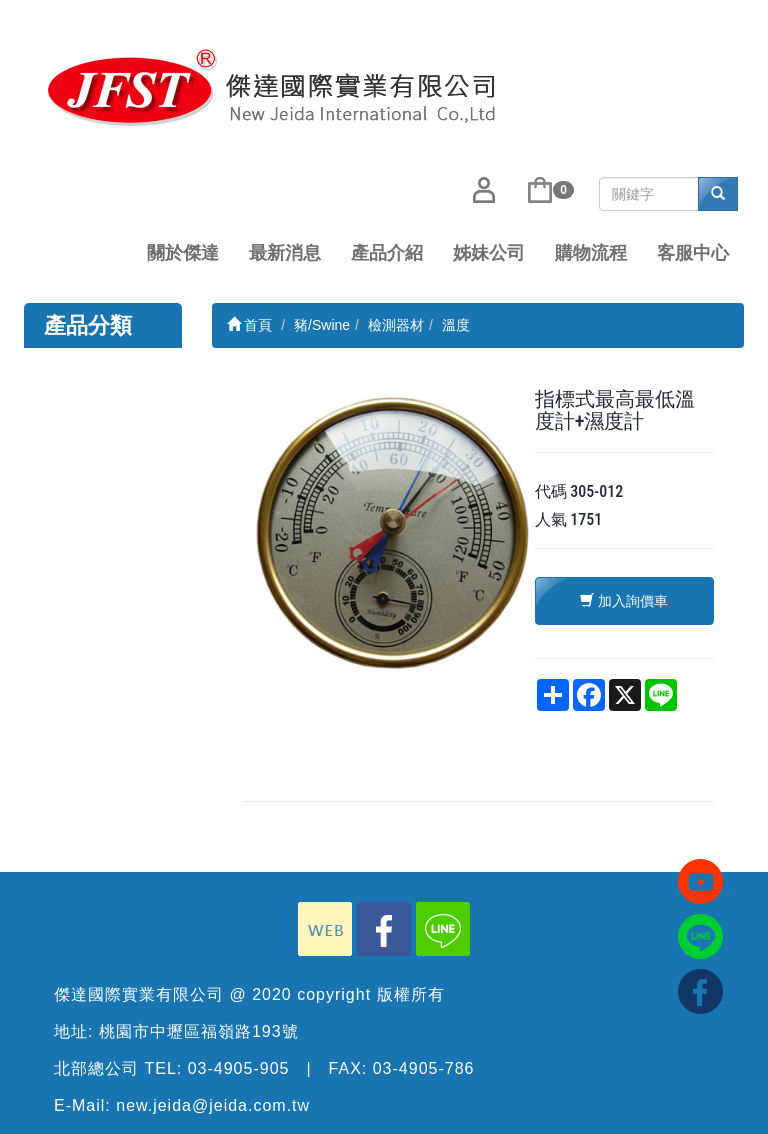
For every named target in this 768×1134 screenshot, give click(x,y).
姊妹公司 (489, 253)
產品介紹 (387, 253)
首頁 (250, 325)
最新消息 (285, 253)
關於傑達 (183, 253)
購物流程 (591, 253)
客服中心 (693, 253)
